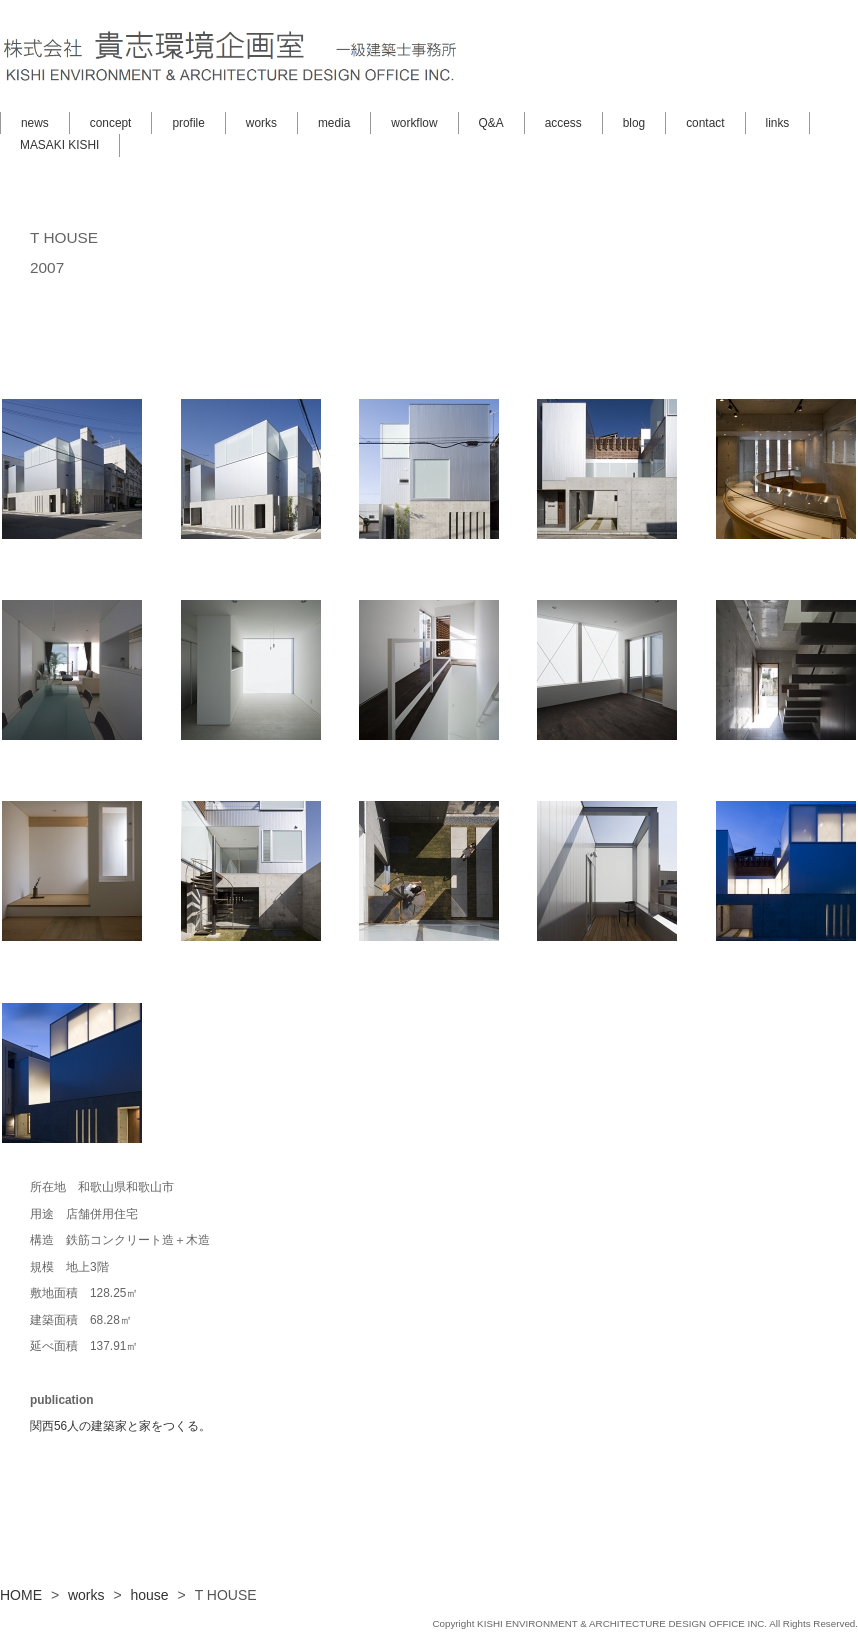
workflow (414, 123)
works (261, 123)
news (35, 123)
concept (111, 123)
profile (188, 123)
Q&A (491, 123)
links (778, 123)
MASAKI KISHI (59, 145)
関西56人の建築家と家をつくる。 (120, 1426)
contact (705, 123)
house (150, 1595)
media (334, 123)
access (563, 123)
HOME (21, 1595)
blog (634, 123)
